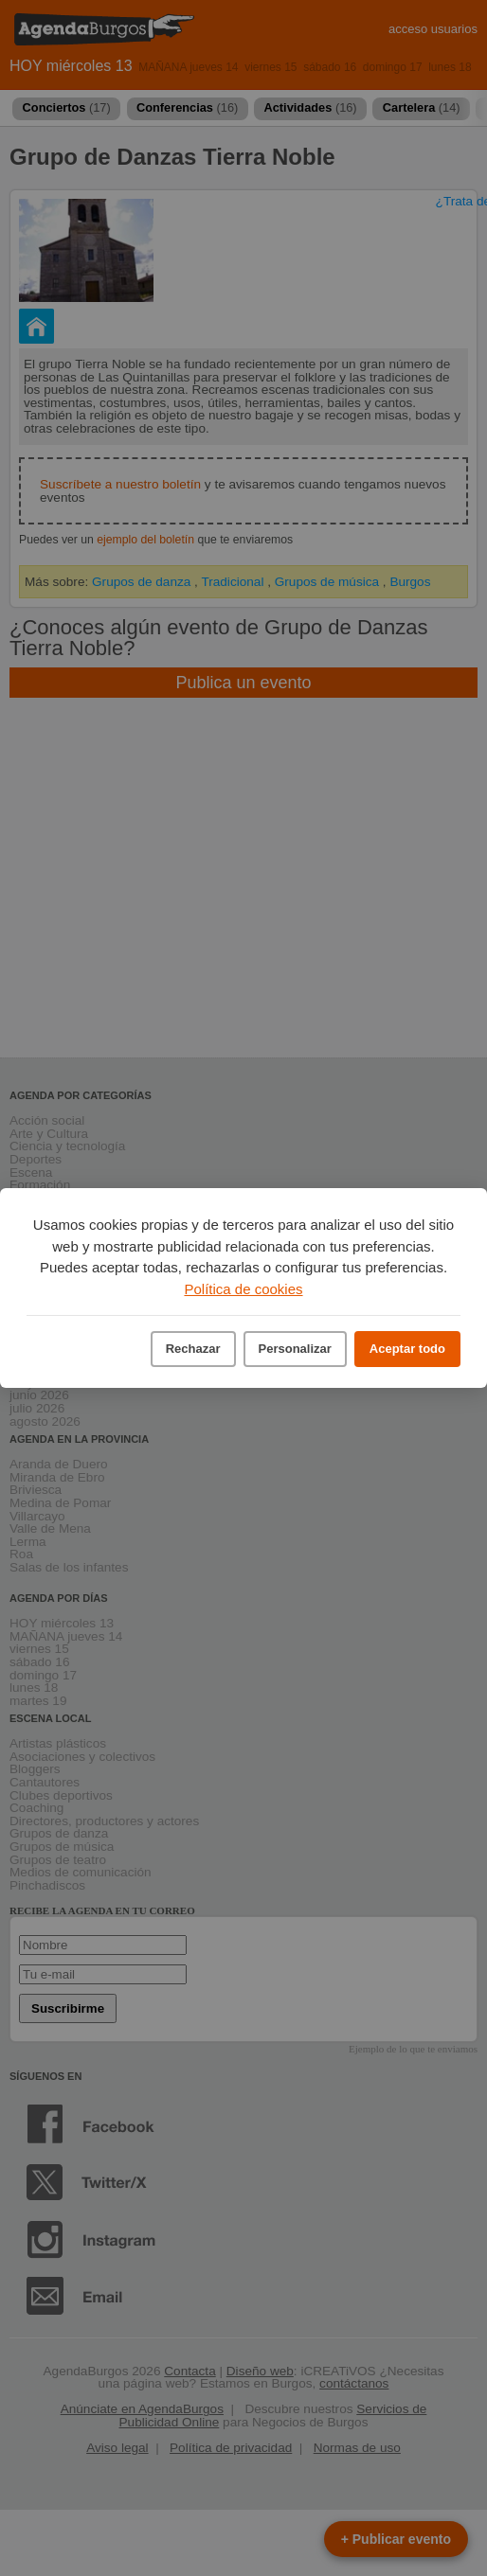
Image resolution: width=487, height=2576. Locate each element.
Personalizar (295, 1348)
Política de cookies (243, 1289)
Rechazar (193, 1348)
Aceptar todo (407, 1348)
